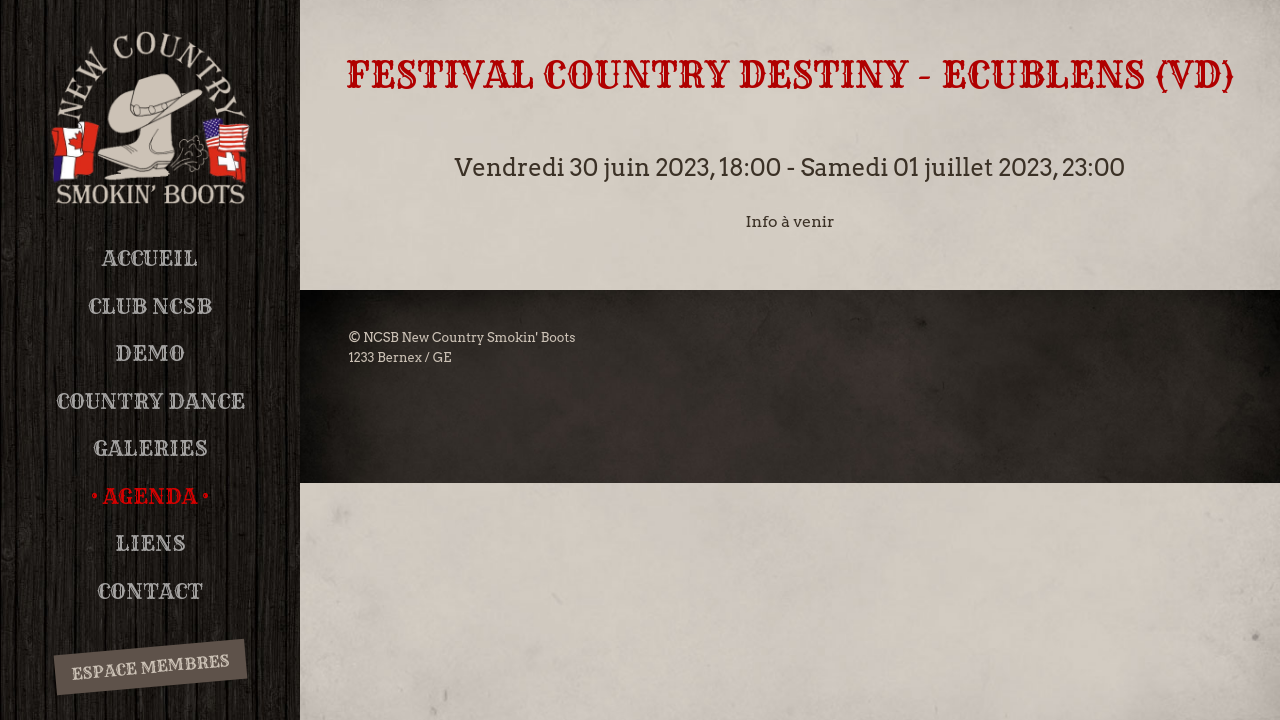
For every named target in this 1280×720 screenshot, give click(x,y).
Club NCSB (150, 306)
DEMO (150, 353)
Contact (150, 591)
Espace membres (150, 668)
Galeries (150, 448)
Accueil (150, 258)
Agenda (150, 496)
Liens (150, 543)
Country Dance (150, 401)
